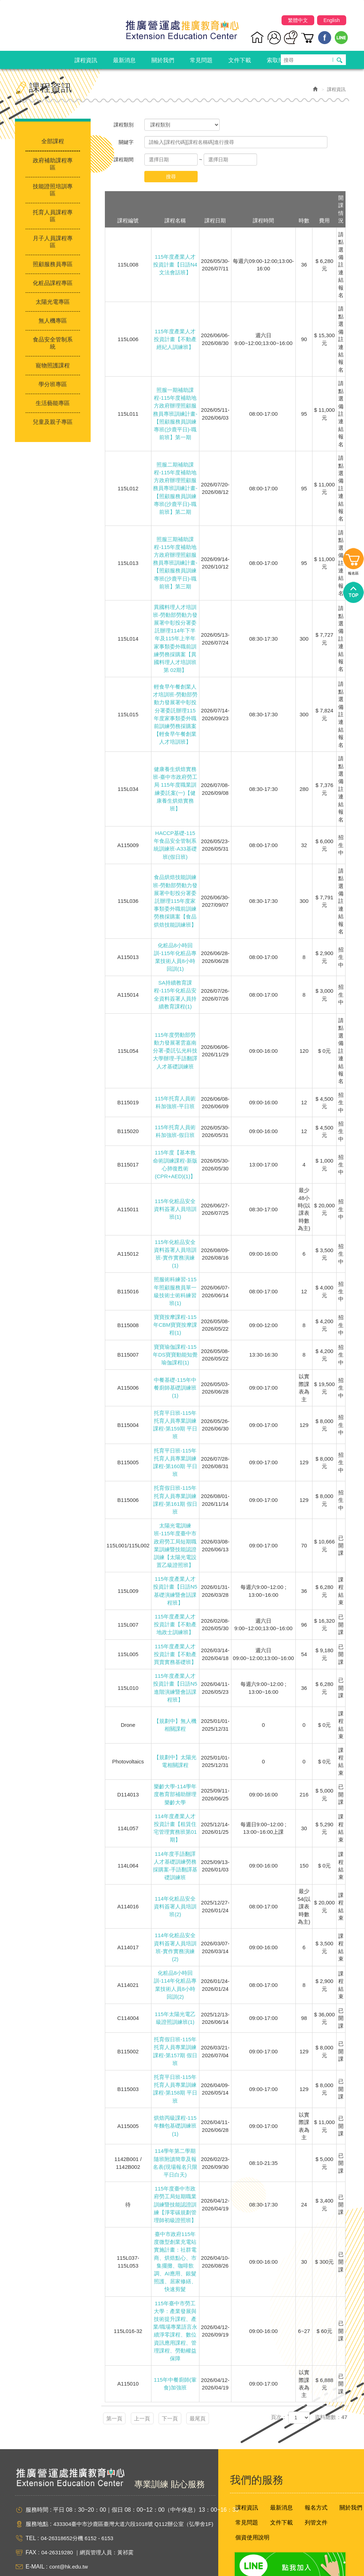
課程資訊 (246, 2473)
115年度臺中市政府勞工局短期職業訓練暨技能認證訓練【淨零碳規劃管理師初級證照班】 (175, 2176)
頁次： (279, 2384)
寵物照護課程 (53, 365)
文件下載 (281, 2488)
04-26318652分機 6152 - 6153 (79, 2504)
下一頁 (190, 2384)
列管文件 (316, 2488)
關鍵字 (126, 142)
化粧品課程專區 (53, 283)
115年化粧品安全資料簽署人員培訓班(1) (175, 1202)
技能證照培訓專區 (53, 189)
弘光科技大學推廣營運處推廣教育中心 (182, 27)
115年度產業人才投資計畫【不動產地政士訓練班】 (175, 1607)
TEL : (32, 2504)
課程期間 (124, 159)
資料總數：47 (331, 2384)
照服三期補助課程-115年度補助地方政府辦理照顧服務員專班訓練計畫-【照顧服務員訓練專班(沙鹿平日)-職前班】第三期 (175, 563)
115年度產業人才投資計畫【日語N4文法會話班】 (175, 264)
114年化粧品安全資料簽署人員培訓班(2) (175, 1884)
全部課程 (52, 141)
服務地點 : (39, 2489)
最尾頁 (226, 2384)
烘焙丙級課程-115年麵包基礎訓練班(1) (175, 2099)
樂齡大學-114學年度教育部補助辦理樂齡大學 (175, 1774)
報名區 (353, 1268)
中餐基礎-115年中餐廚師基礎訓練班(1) (175, 1377)
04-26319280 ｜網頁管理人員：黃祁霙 (90, 2518)
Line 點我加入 (285, 2533)
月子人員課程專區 (53, 241)
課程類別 (124, 125)
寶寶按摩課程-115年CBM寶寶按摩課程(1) (175, 1315)
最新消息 (281, 2473)
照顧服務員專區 (53, 264)
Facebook (324, 39)
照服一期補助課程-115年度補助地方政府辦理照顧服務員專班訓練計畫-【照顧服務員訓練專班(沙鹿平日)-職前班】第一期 (175, 414)
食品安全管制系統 (53, 343)
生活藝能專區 (53, 403)
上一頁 (154, 2384)
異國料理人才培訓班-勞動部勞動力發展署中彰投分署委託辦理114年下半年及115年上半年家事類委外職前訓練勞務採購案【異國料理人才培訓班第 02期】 (175, 637)
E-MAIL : (37, 2532)
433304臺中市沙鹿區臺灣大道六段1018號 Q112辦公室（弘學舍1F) (138, 2489)
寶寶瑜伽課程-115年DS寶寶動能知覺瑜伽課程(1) (175, 1344)
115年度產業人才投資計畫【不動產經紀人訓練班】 (175, 339)
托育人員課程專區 (53, 215)
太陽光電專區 (53, 302)
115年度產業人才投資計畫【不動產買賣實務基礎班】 (175, 1636)
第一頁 (119, 2384)
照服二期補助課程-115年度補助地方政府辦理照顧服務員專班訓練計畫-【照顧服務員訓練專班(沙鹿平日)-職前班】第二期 (175, 488)
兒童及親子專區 (53, 422)
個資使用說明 (252, 2503)
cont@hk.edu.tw (69, 2532)
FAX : (32, 2518)
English (331, 22)
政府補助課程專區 (53, 164)
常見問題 (246, 2488)
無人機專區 (52, 321)
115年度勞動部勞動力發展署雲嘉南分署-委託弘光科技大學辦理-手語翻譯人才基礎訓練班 (175, 1045)
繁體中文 (298, 22)
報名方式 (316, 2473)
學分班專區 (52, 384)
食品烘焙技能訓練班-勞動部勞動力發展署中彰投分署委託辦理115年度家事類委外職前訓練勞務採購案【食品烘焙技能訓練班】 (175, 897)
